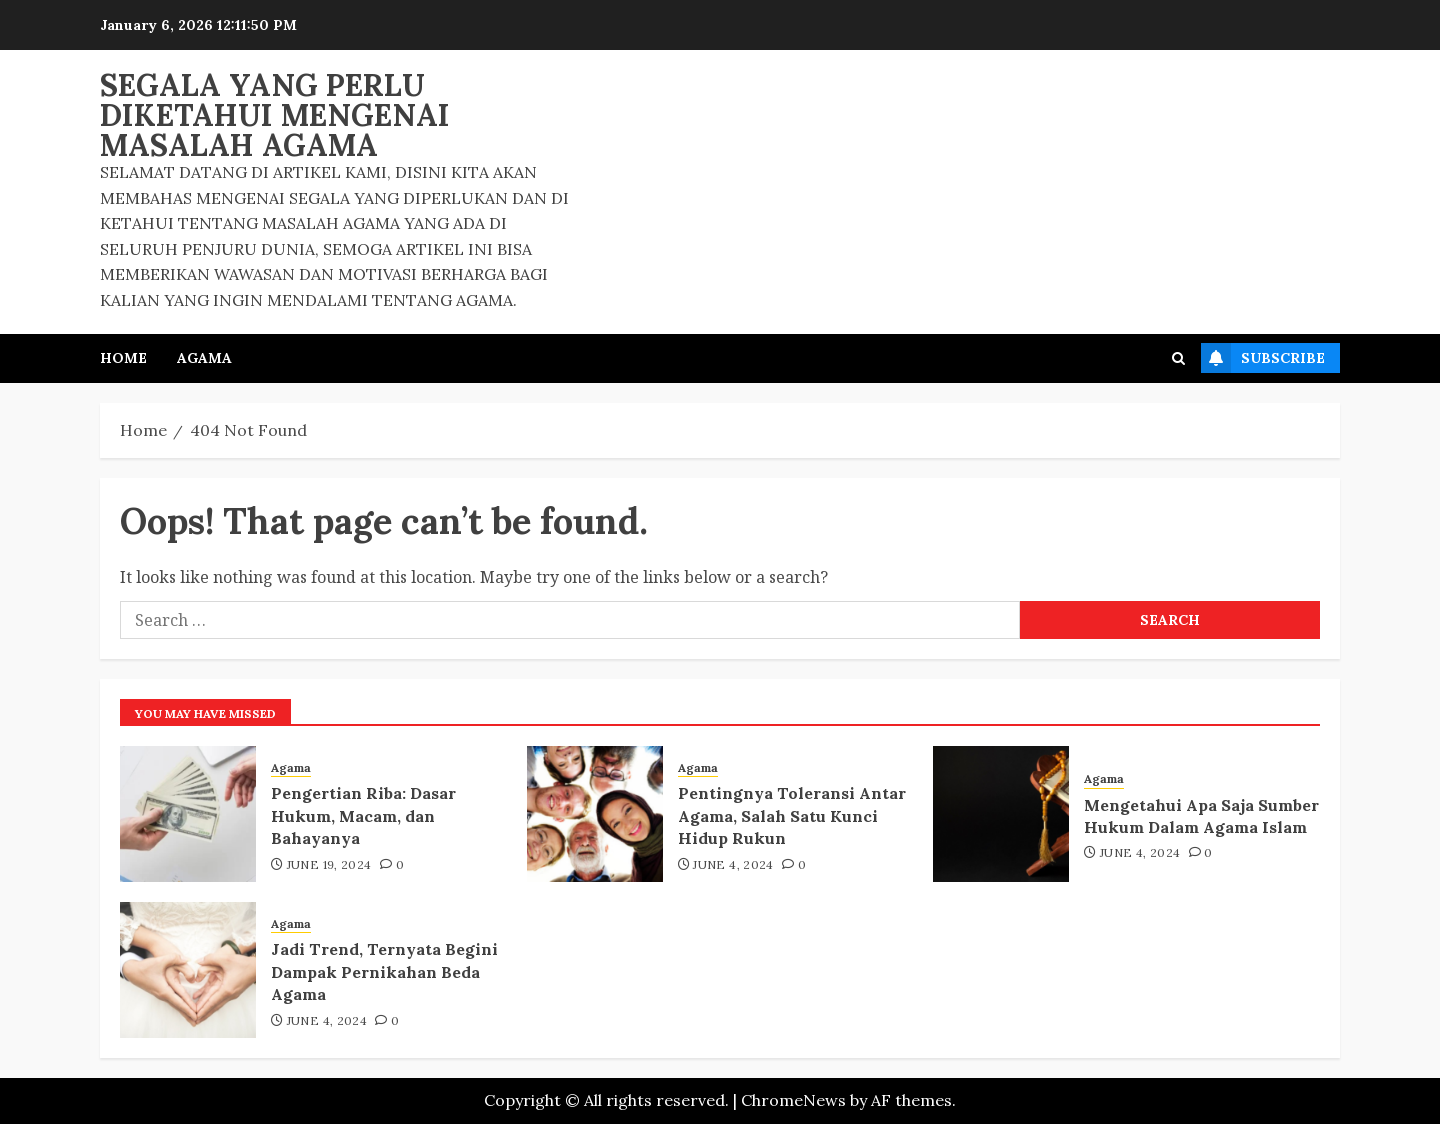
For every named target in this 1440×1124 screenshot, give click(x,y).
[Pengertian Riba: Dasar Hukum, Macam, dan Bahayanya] (188, 814)
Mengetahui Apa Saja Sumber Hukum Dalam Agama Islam (1201, 816)
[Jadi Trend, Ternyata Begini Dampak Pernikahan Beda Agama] (188, 970)
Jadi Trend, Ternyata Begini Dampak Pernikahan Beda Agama (384, 971)
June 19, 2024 (329, 864)
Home (123, 358)
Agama (204, 358)
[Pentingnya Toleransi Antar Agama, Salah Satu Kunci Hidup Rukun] (595, 814)
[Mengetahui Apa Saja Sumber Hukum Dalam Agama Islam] (1001, 814)
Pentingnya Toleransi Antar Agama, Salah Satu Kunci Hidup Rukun (792, 815)
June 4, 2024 (733, 864)
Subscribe (1263, 358)
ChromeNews (793, 1100)
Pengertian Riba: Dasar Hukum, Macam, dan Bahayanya (363, 815)
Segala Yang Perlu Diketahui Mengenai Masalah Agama (275, 115)
